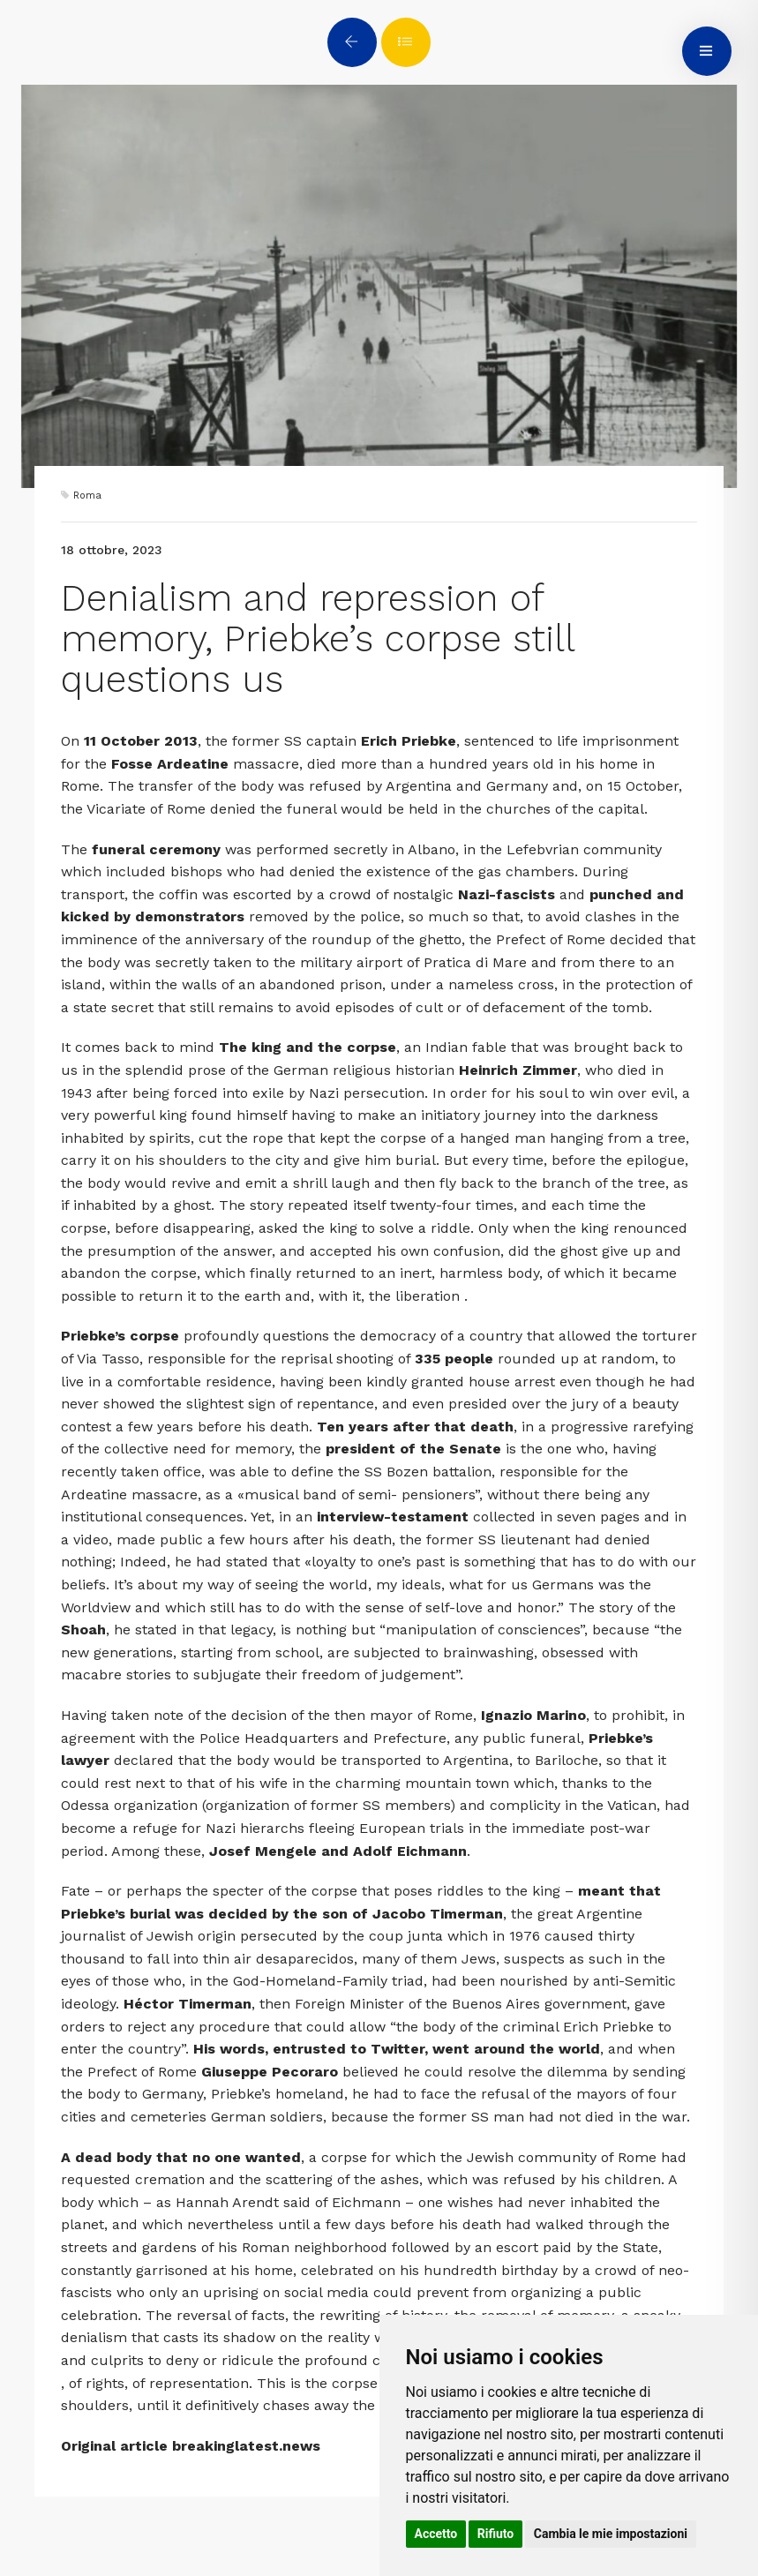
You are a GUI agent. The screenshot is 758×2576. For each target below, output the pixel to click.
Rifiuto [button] (495, 2534)
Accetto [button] (436, 2534)
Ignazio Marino (533, 1715)
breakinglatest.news (246, 2445)
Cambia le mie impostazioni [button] (610, 2534)
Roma (87, 495)
